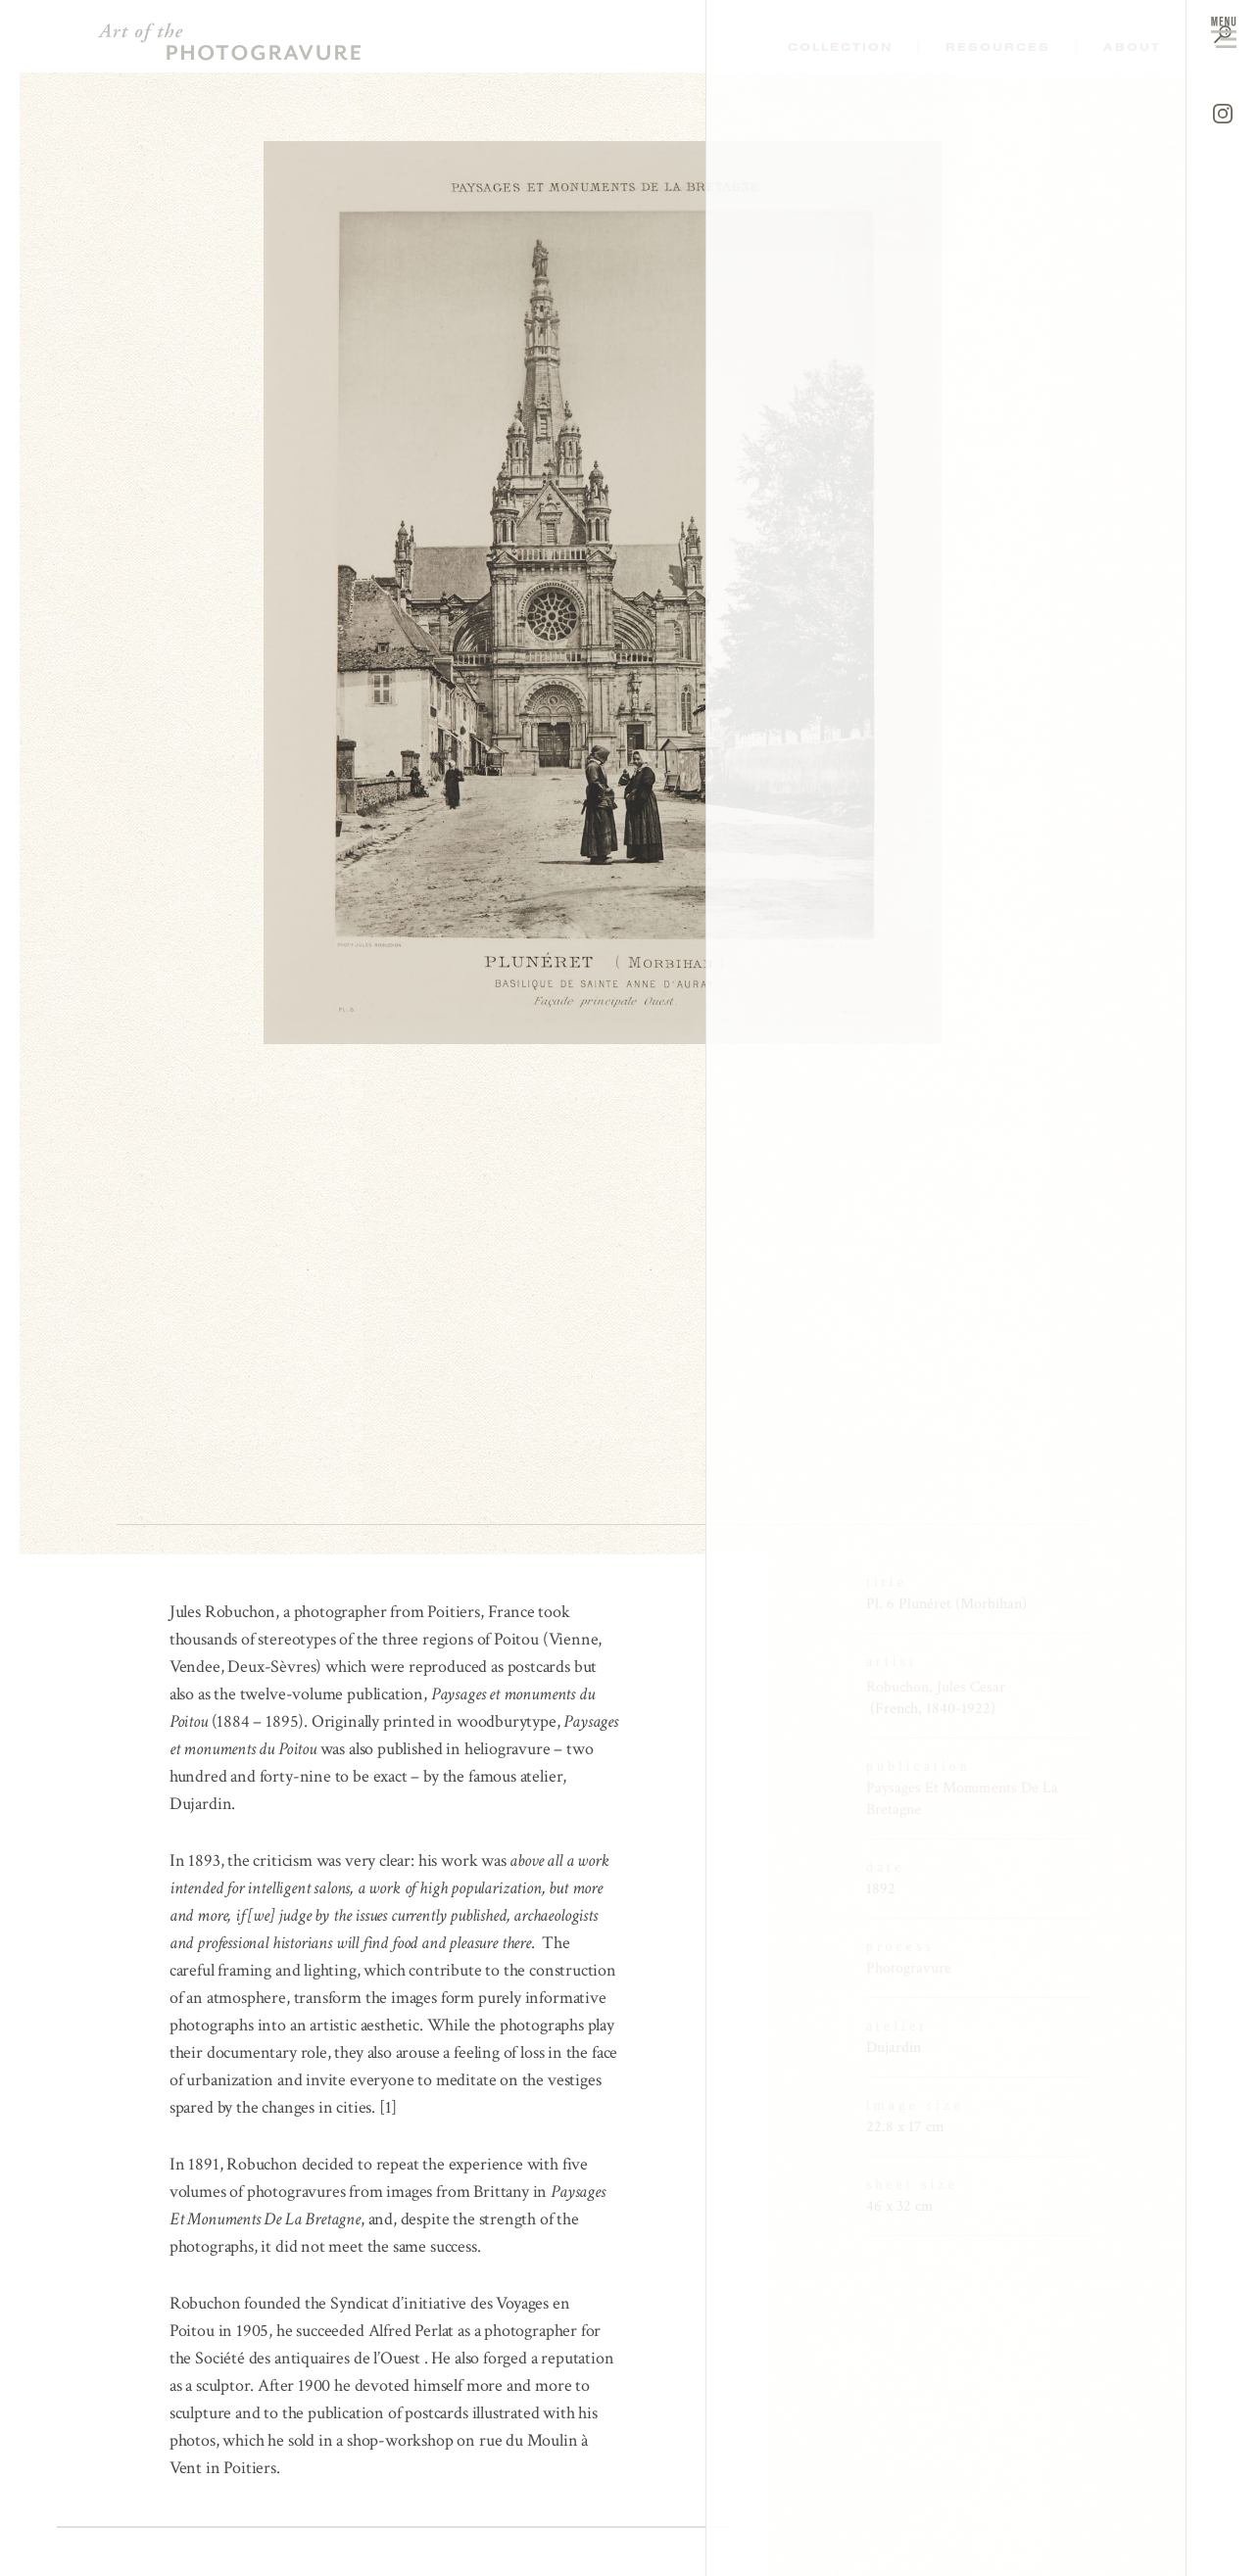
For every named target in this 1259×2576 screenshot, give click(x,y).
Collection (840, 47)
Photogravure (908, 1968)
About (1132, 47)
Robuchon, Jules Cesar (935, 1687)
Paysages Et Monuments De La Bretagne (962, 1799)
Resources (997, 47)
